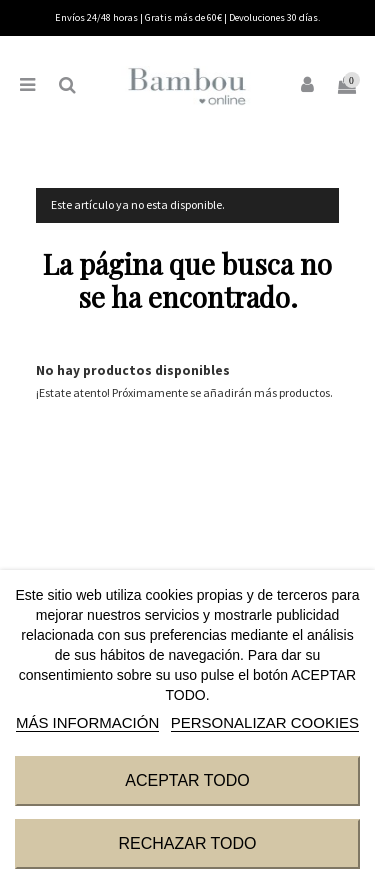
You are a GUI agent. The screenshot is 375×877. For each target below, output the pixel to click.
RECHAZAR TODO (187, 843)
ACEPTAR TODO (187, 780)
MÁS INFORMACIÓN (87, 722)
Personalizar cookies (265, 722)
